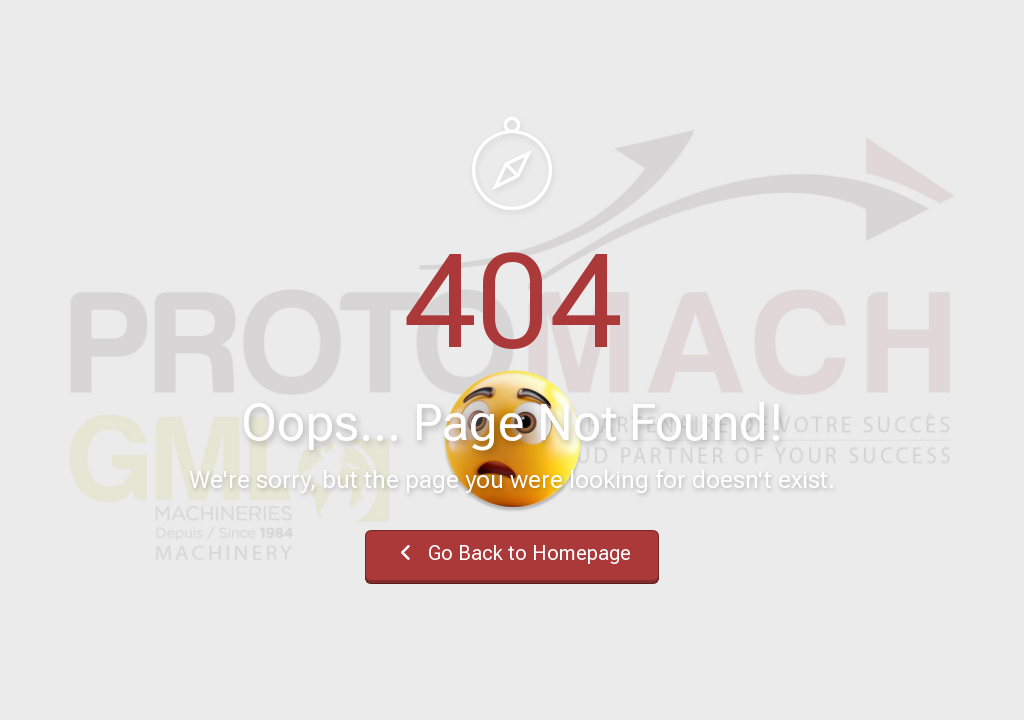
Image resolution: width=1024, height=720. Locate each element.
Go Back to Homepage (512, 553)
